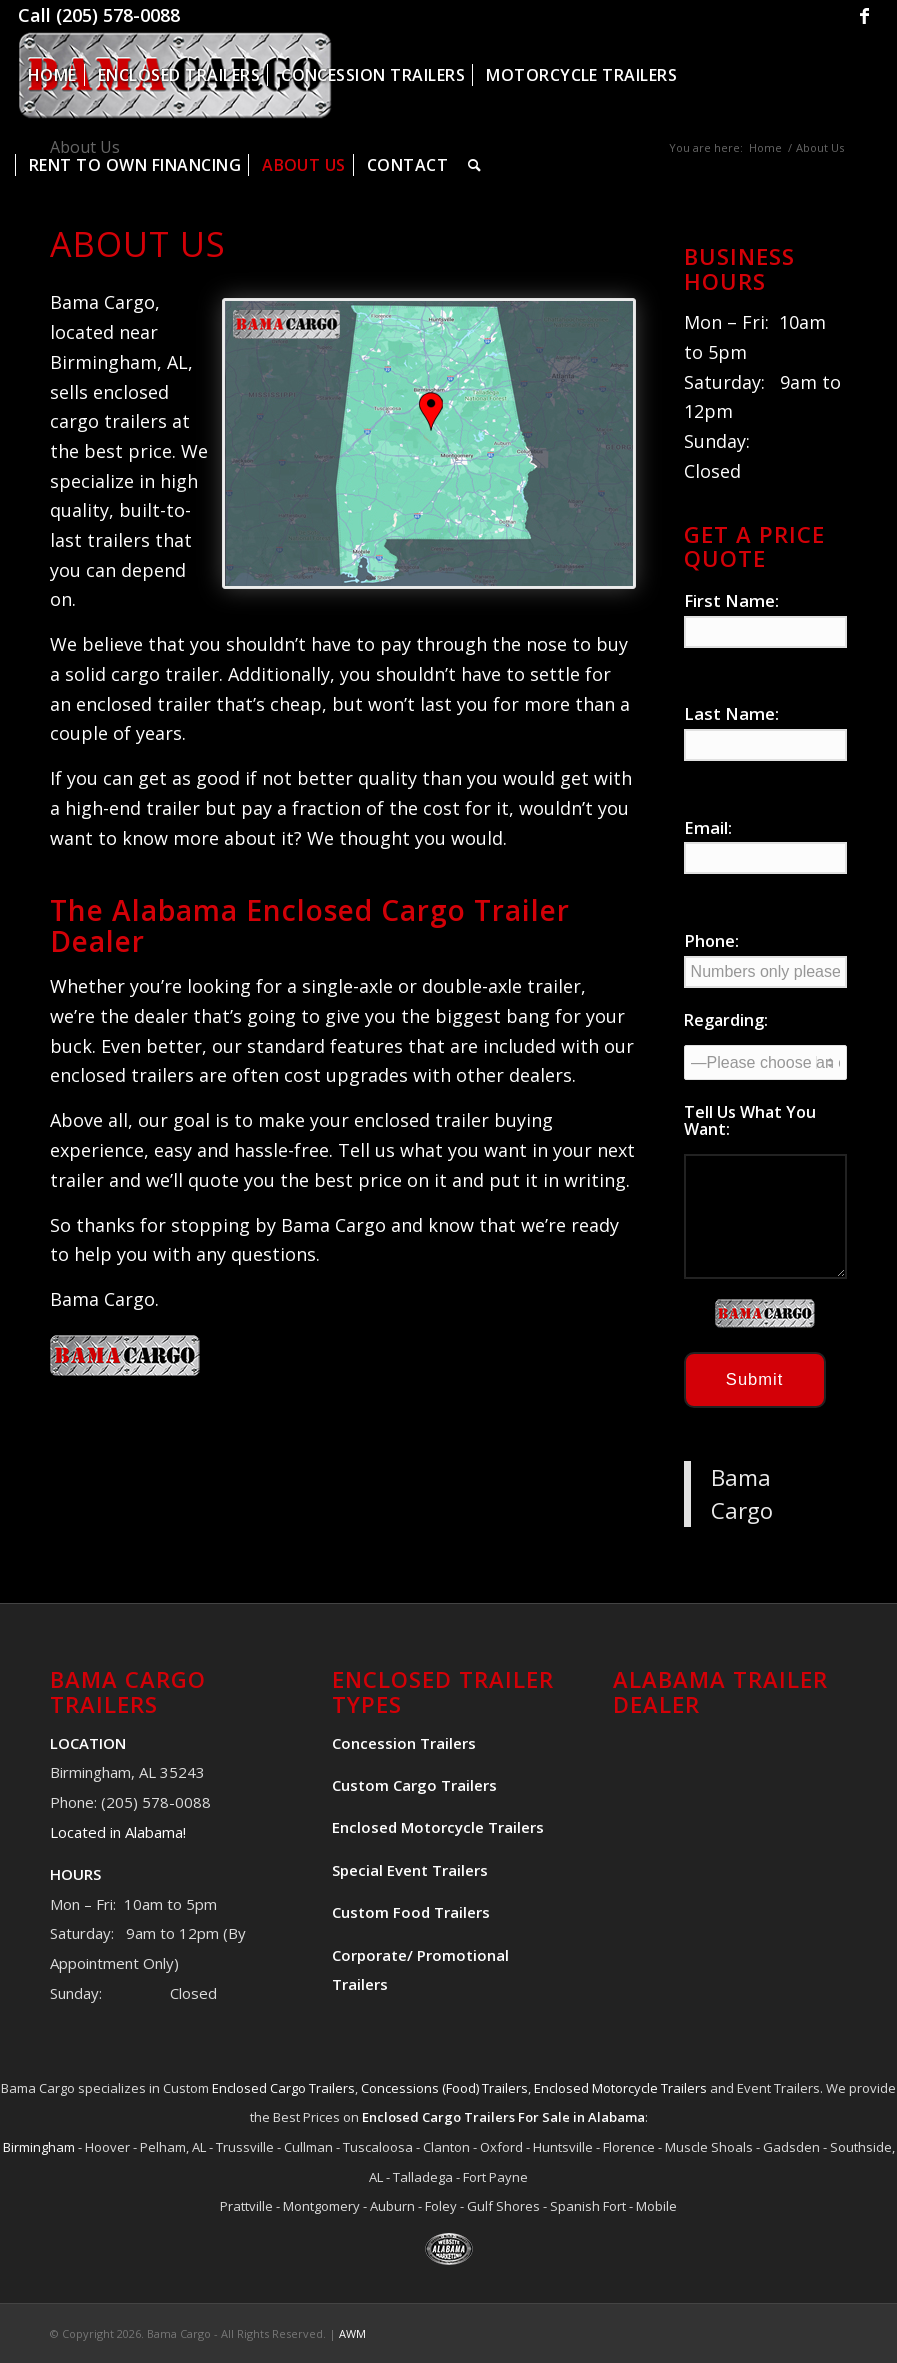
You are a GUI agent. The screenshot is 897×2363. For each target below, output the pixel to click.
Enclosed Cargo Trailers (283, 2088)
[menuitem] (52, 75)
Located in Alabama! (118, 1832)
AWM (352, 2333)
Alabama (616, 2117)
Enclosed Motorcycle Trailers (620, 2088)
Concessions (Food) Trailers (444, 2088)
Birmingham (39, 2147)
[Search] (474, 165)
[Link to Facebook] (864, 15)
